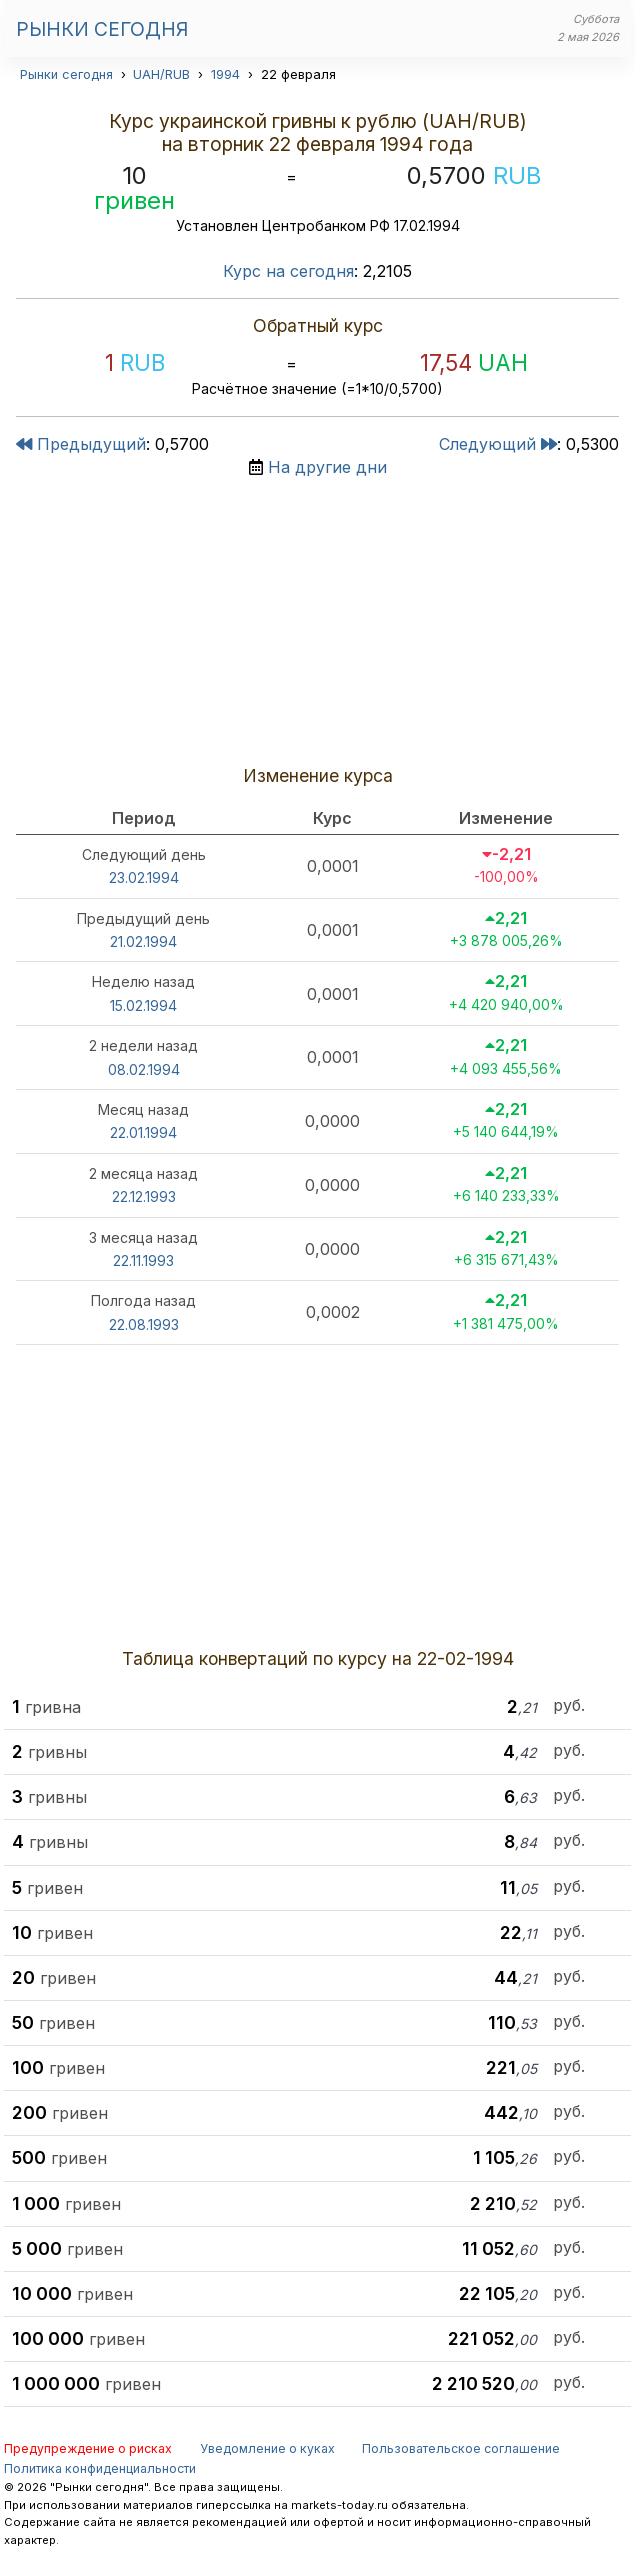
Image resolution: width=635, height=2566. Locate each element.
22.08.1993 (144, 1324)
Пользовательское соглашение (461, 2448)
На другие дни (327, 467)
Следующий (498, 444)
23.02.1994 (144, 877)
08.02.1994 (144, 1069)
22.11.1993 (143, 1260)
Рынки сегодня (102, 29)
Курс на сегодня (288, 271)
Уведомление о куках (267, 2448)
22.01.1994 (143, 1132)
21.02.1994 (143, 941)
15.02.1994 (143, 1005)
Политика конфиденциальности (100, 2468)
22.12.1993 (144, 1196)
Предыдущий (81, 444)
